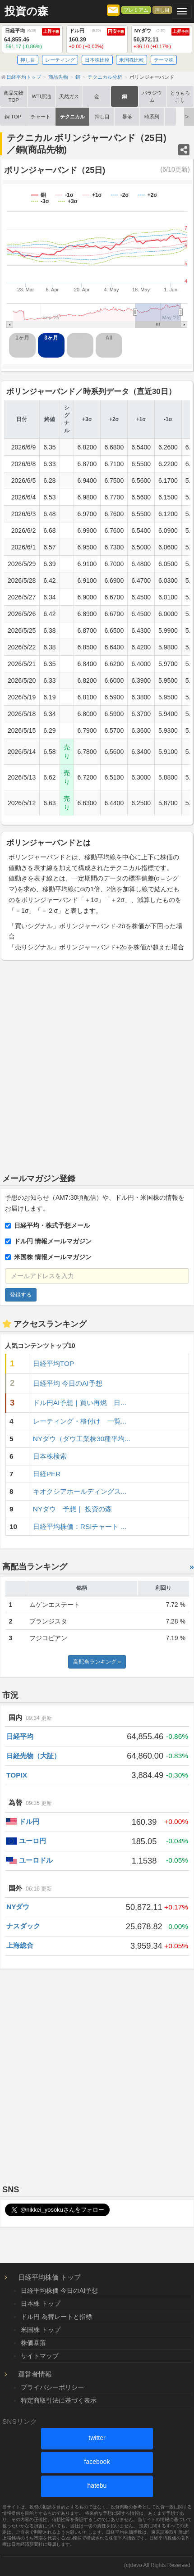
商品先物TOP (13, 96)
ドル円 (29, 1821)
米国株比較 (131, 60)
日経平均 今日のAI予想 (67, 1383)
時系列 (151, 116)
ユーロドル (36, 1860)
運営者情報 (35, 2374)
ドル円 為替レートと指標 (56, 2316)
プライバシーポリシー (52, 2387)
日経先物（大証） (33, 1756)
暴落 (127, 116)
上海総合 (19, 1945)
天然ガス (69, 96)
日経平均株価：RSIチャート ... (80, 1526)
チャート (41, 116)
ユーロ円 (32, 1841)
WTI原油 (41, 96)
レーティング (60, 60)
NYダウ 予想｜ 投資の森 (72, 1509)
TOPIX (16, 1775)
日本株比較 (97, 60)
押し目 (162, 10)
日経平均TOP (53, 1363)
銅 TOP (13, 116)
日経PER (47, 1474)
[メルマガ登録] (113, 9)
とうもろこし (180, 96)
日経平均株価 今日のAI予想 (59, 2290)
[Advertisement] (97, 1064)
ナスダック (23, 1926)
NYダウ (18, 1906)
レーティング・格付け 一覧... (80, 1421)
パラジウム (152, 96)
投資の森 (26, 11)
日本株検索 (50, 1456)
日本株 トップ (40, 2303)
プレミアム (136, 10)
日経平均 (19, 1736)
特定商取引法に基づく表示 (59, 2400)
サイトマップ (40, 2355)
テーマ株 (164, 60)
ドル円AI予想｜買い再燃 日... (79, 1402)
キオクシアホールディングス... (80, 1491)
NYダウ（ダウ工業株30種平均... (81, 1438)
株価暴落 (33, 2342)
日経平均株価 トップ (49, 2277)
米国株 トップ (40, 2329)
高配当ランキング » (97, 1662)
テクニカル (72, 116)
